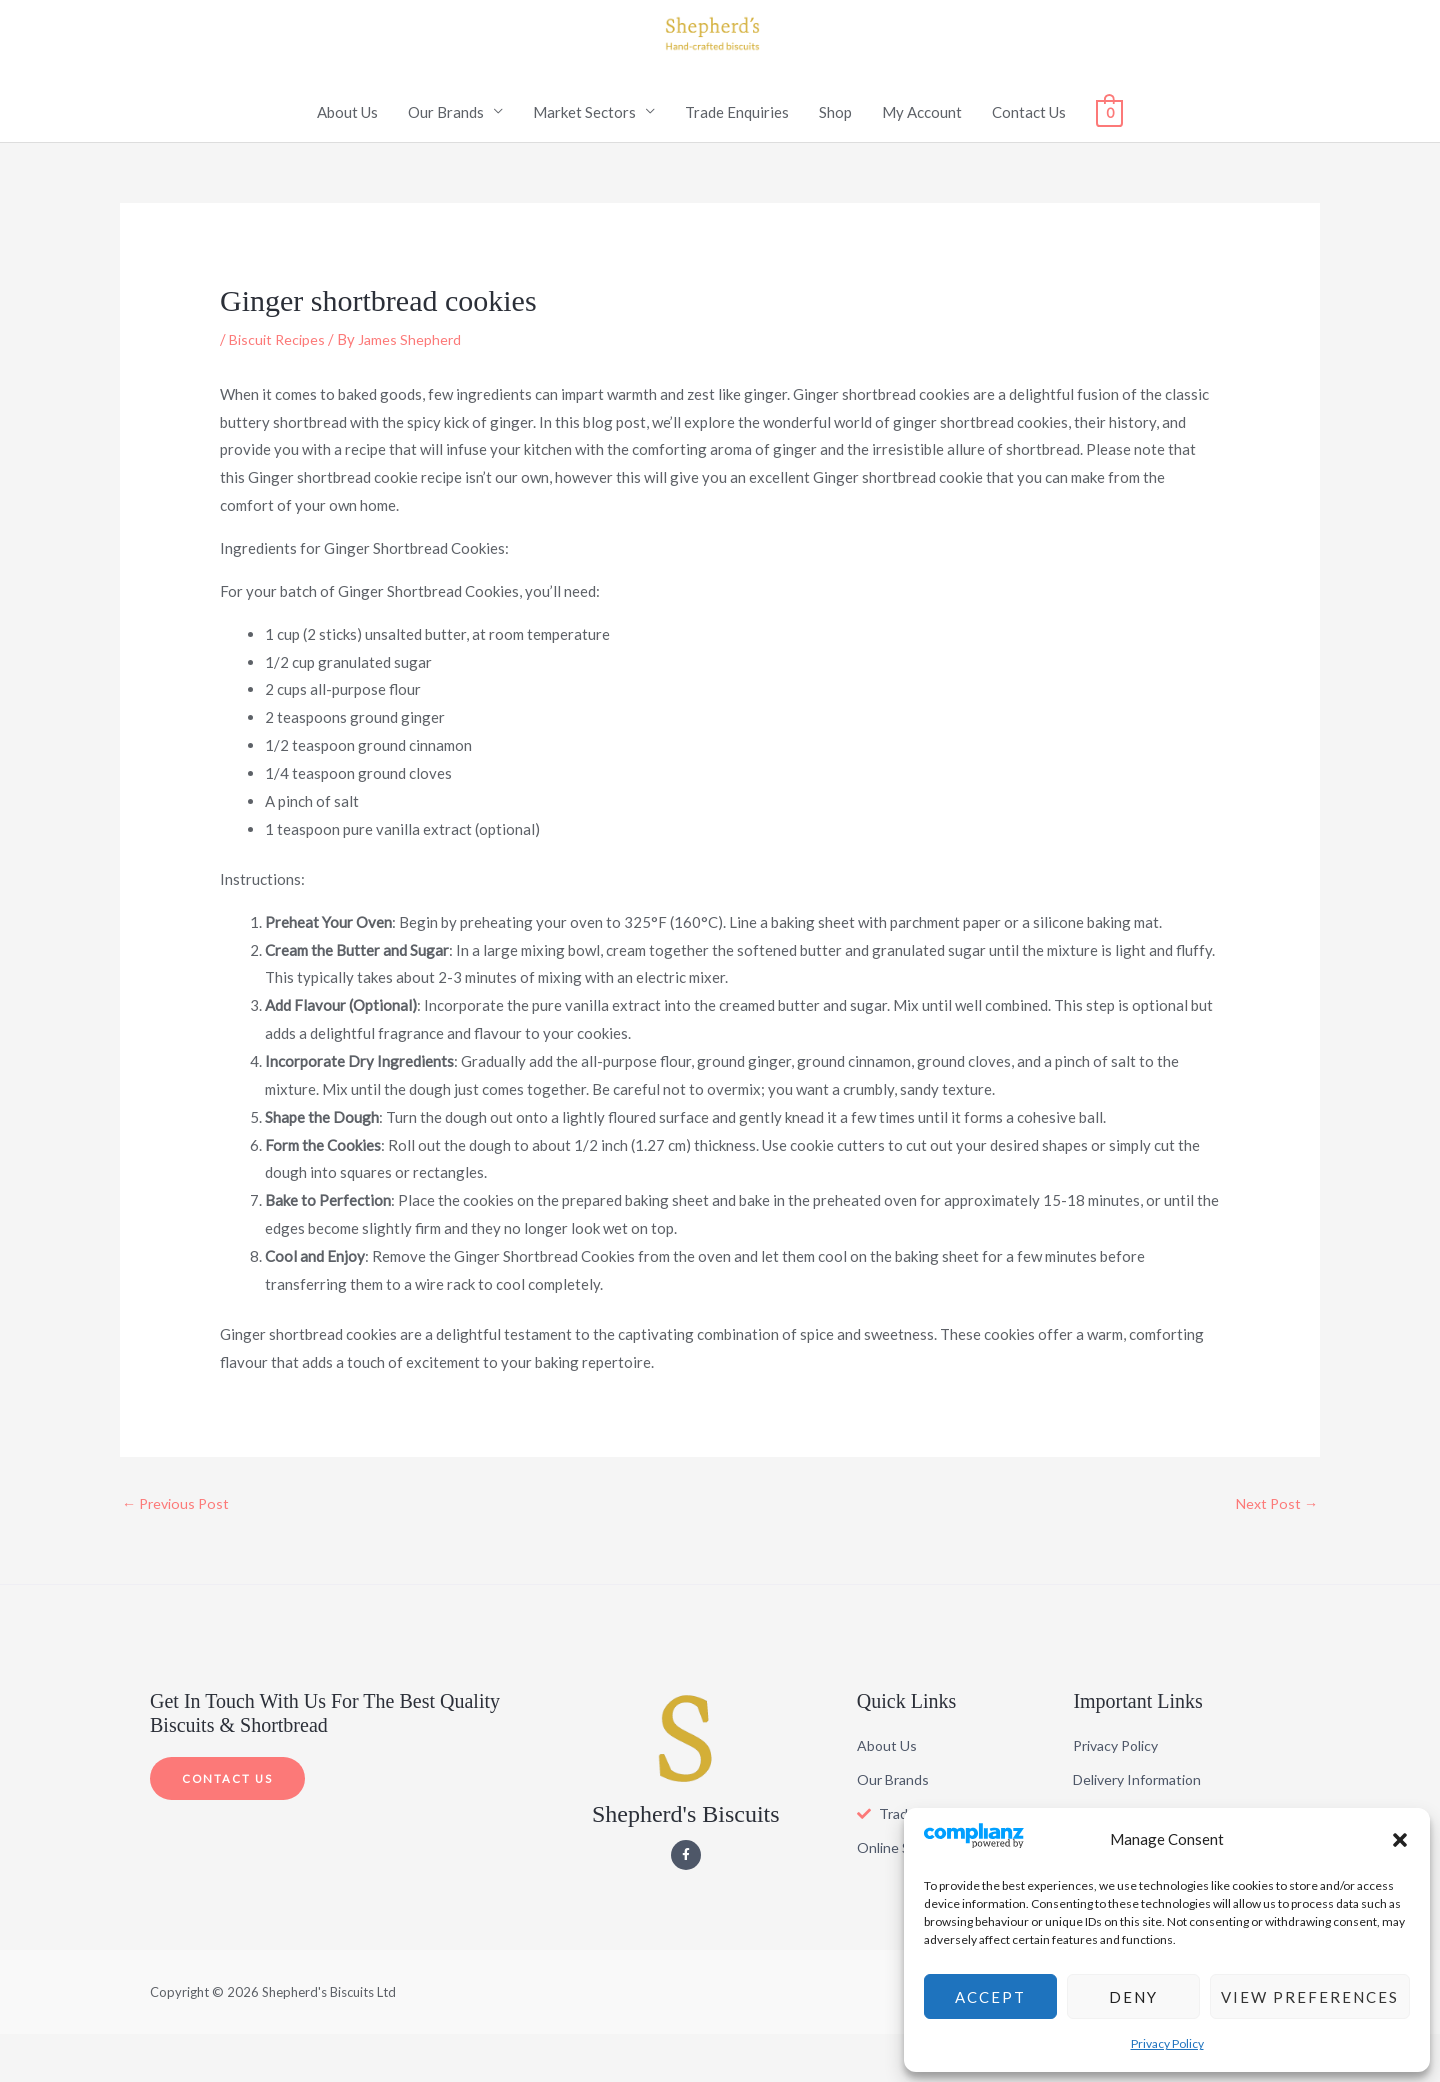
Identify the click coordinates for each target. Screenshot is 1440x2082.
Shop (835, 158)
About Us (347, 158)
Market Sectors (584, 158)
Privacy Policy (1167, 2043)
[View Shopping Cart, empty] (1109, 158)
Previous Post (178, 1550)
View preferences (1310, 1997)
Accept (990, 1997)
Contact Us (1029, 158)
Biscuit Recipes (279, 385)
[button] (1400, 1840)
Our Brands (446, 158)
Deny (1133, 1997)
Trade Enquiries (737, 158)
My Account (922, 158)
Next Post (1275, 1550)
